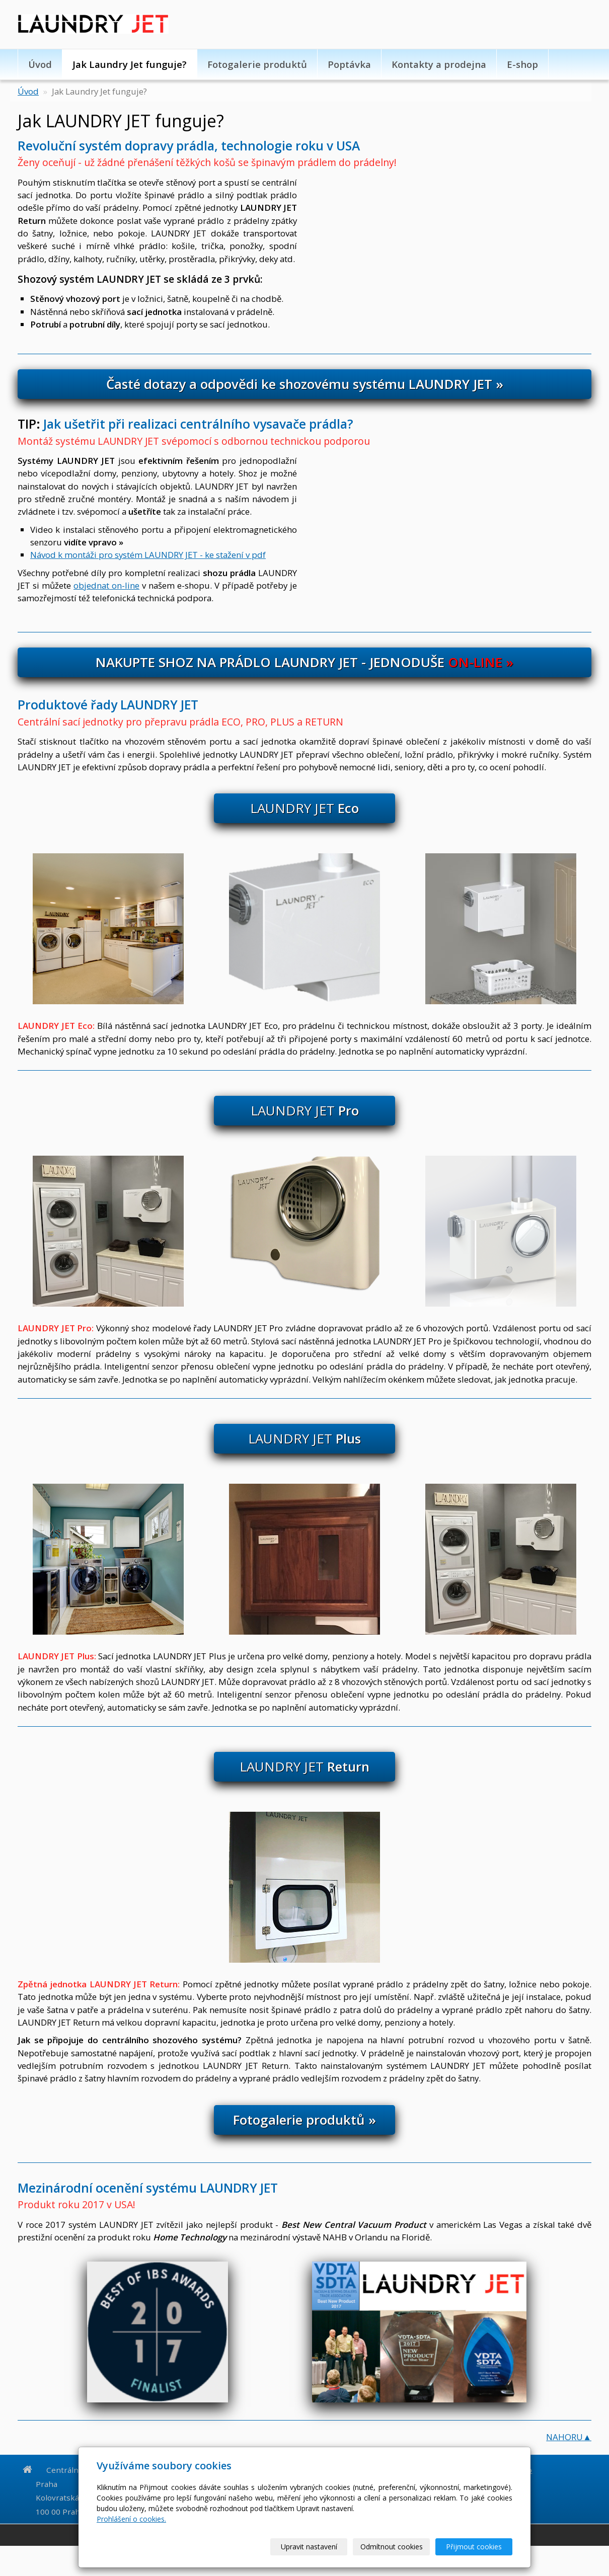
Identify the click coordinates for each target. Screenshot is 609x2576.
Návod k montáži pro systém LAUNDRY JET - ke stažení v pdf (148, 554)
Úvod (40, 64)
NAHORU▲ (568, 2437)
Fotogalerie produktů (257, 64)
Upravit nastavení (309, 2546)
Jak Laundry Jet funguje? (129, 64)
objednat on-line (106, 585)
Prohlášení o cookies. (131, 2519)
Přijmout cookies (474, 2546)
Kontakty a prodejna (439, 64)
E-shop (522, 64)
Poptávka (349, 64)
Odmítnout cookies (391, 2546)
